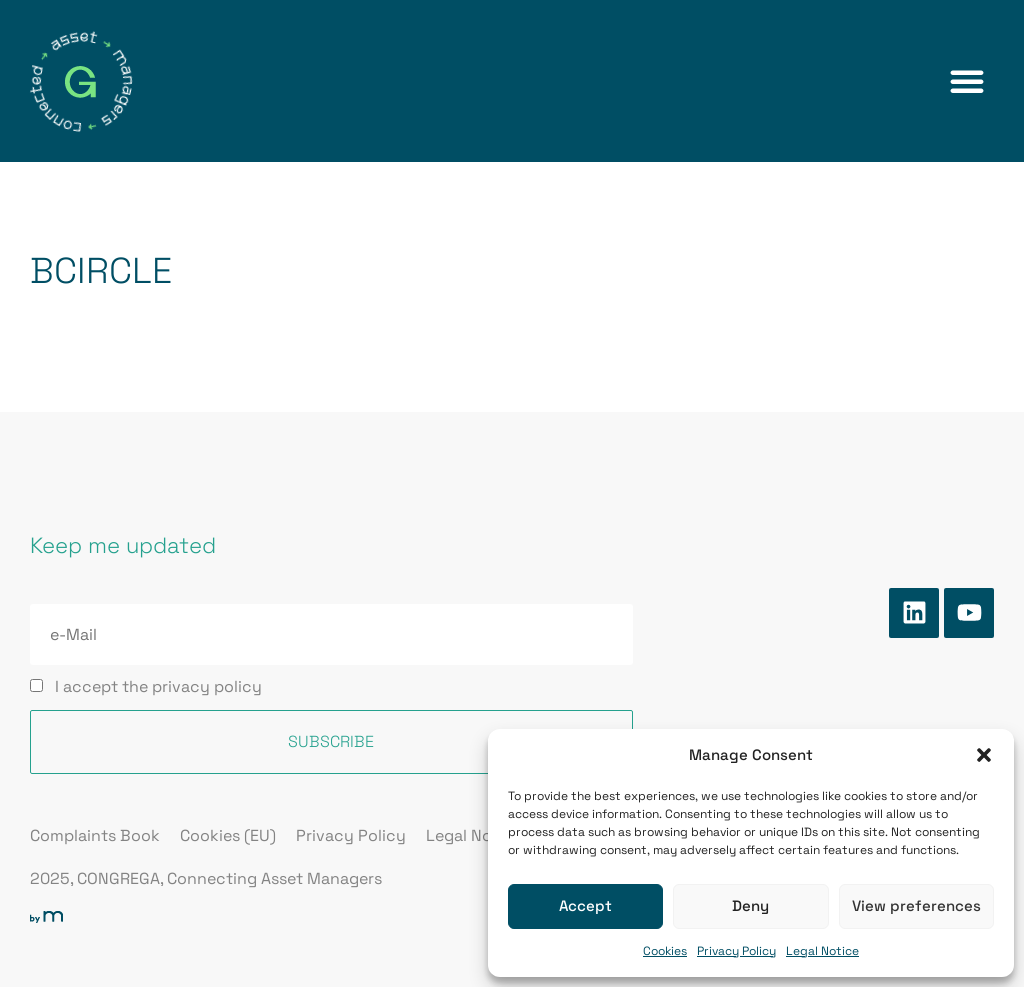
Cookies (665, 951)
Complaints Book (95, 835)
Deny (750, 905)
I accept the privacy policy (158, 686)
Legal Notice (822, 951)
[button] (984, 755)
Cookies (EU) (228, 835)
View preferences (916, 905)
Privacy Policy (736, 951)
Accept (585, 905)
